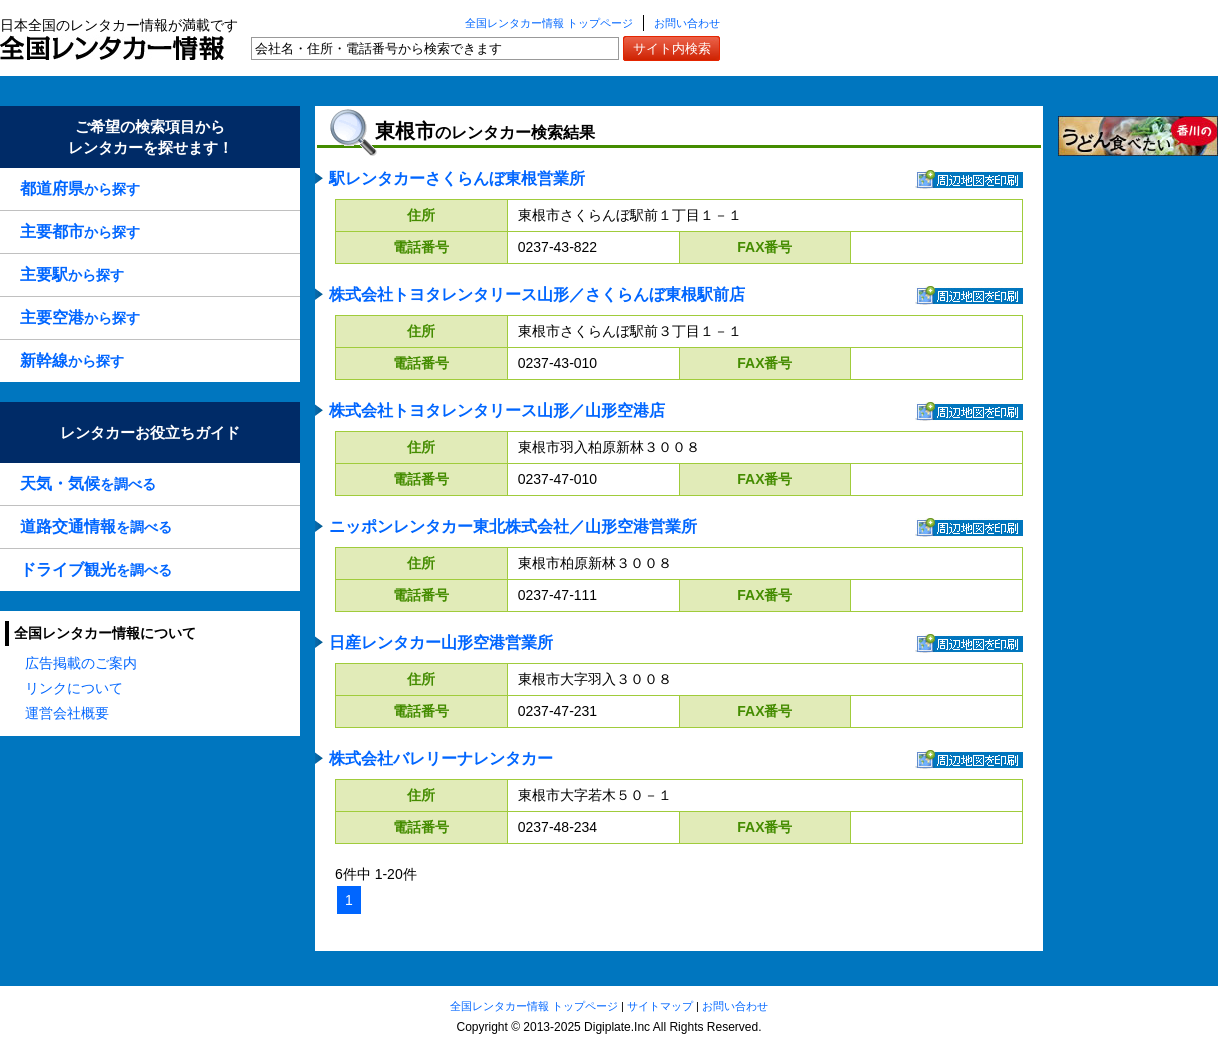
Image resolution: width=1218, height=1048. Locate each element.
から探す (80, 188)
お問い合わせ (687, 23)
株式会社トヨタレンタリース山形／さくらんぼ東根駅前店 (537, 294)
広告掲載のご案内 (81, 663)
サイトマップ (660, 1006)
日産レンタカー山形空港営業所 (441, 642)
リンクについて (74, 688)
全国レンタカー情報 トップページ (549, 23)
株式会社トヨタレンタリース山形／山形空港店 (497, 410)
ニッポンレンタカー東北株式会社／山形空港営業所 (513, 526)
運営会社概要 (67, 713)
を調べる (88, 483)
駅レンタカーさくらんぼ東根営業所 (457, 178)
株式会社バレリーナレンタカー (441, 758)
